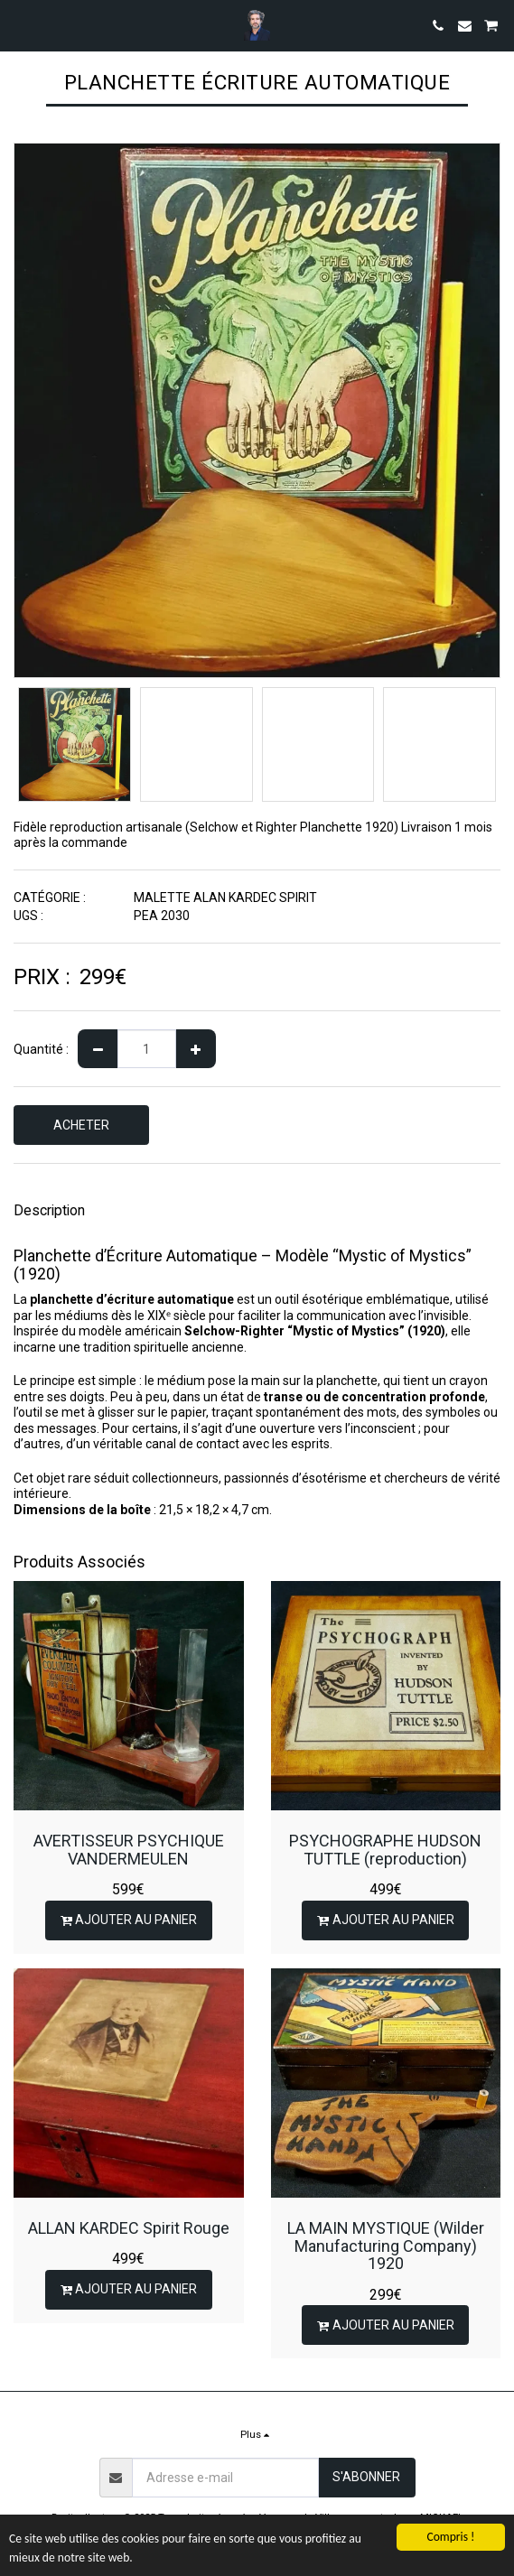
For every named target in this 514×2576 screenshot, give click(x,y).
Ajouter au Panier (128, 1919)
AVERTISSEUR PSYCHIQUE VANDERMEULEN (128, 1849)
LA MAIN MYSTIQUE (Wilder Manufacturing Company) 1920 (385, 2246)
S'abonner (366, 2476)
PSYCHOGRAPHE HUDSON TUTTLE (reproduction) (385, 1849)
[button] (20, 25)
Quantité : (41, 1049)
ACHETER (81, 1125)
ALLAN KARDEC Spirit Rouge (128, 2227)
